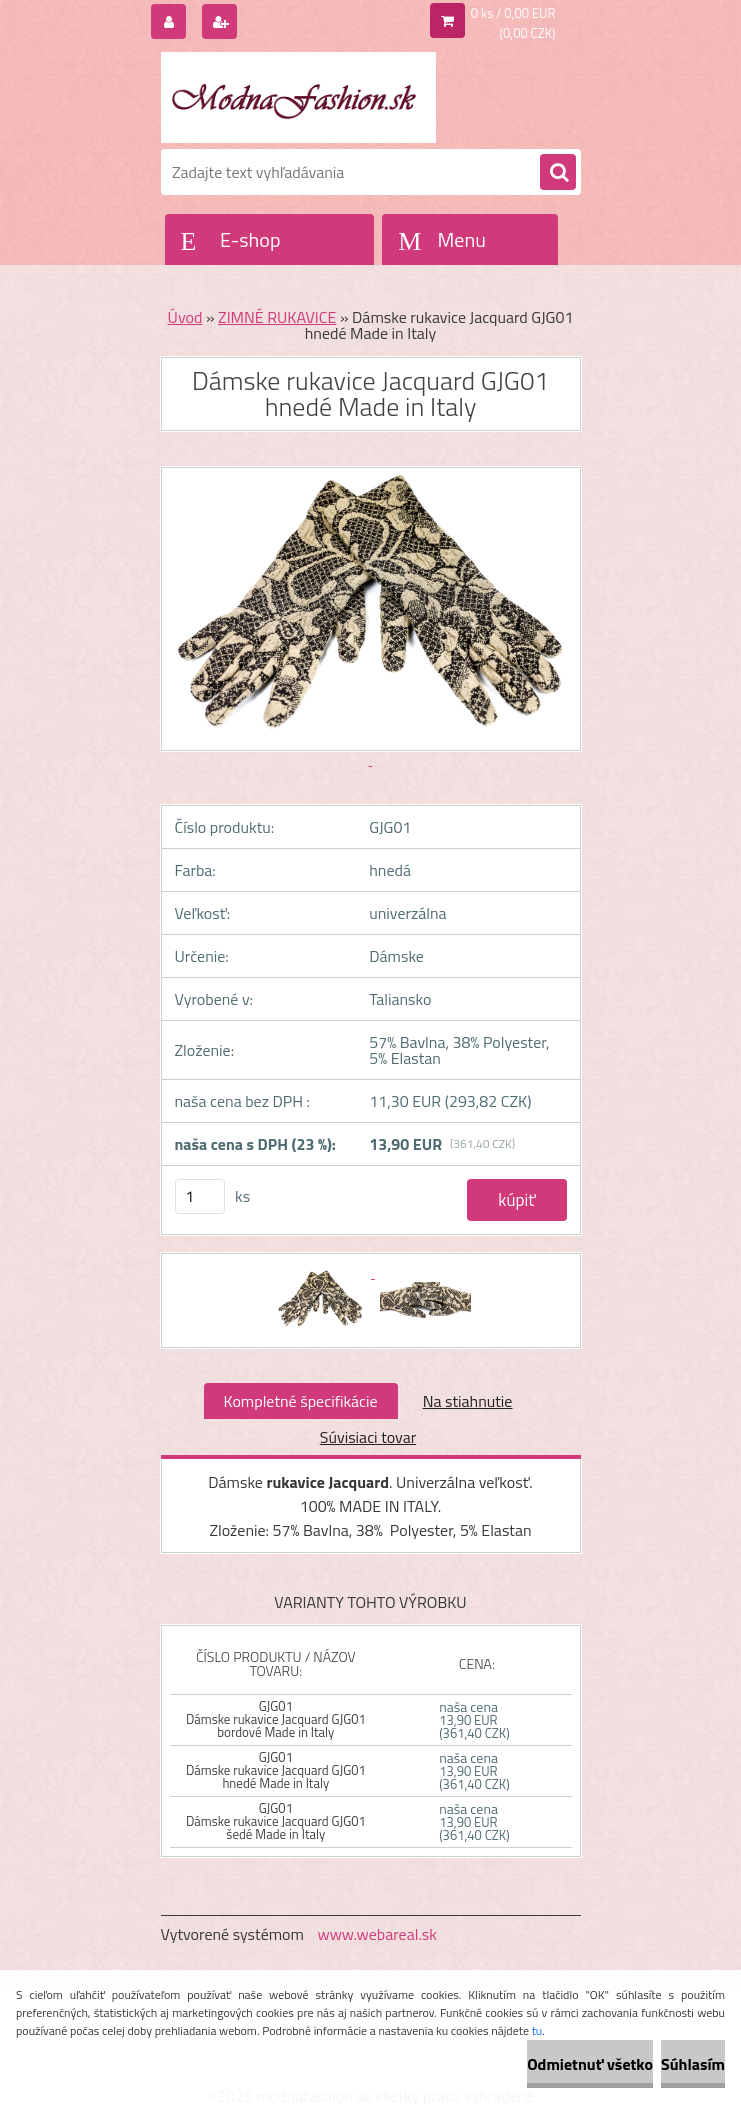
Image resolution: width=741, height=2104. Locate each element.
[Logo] (298, 97)
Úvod (185, 317)
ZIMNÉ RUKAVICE (277, 317)
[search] (558, 173)
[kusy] (200, 1196)
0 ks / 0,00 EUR (513, 13)
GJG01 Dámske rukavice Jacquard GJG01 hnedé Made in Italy (276, 1770)
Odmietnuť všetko (590, 2064)
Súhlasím (693, 2064)
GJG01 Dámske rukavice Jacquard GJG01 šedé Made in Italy (276, 1821)
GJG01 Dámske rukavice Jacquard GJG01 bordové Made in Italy (276, 1719)
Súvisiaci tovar (368, 1437)
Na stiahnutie (468, 1401)
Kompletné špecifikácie (301, 1401)
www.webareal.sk (377, 1934)
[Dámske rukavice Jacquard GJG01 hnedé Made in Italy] (322, 1272)
